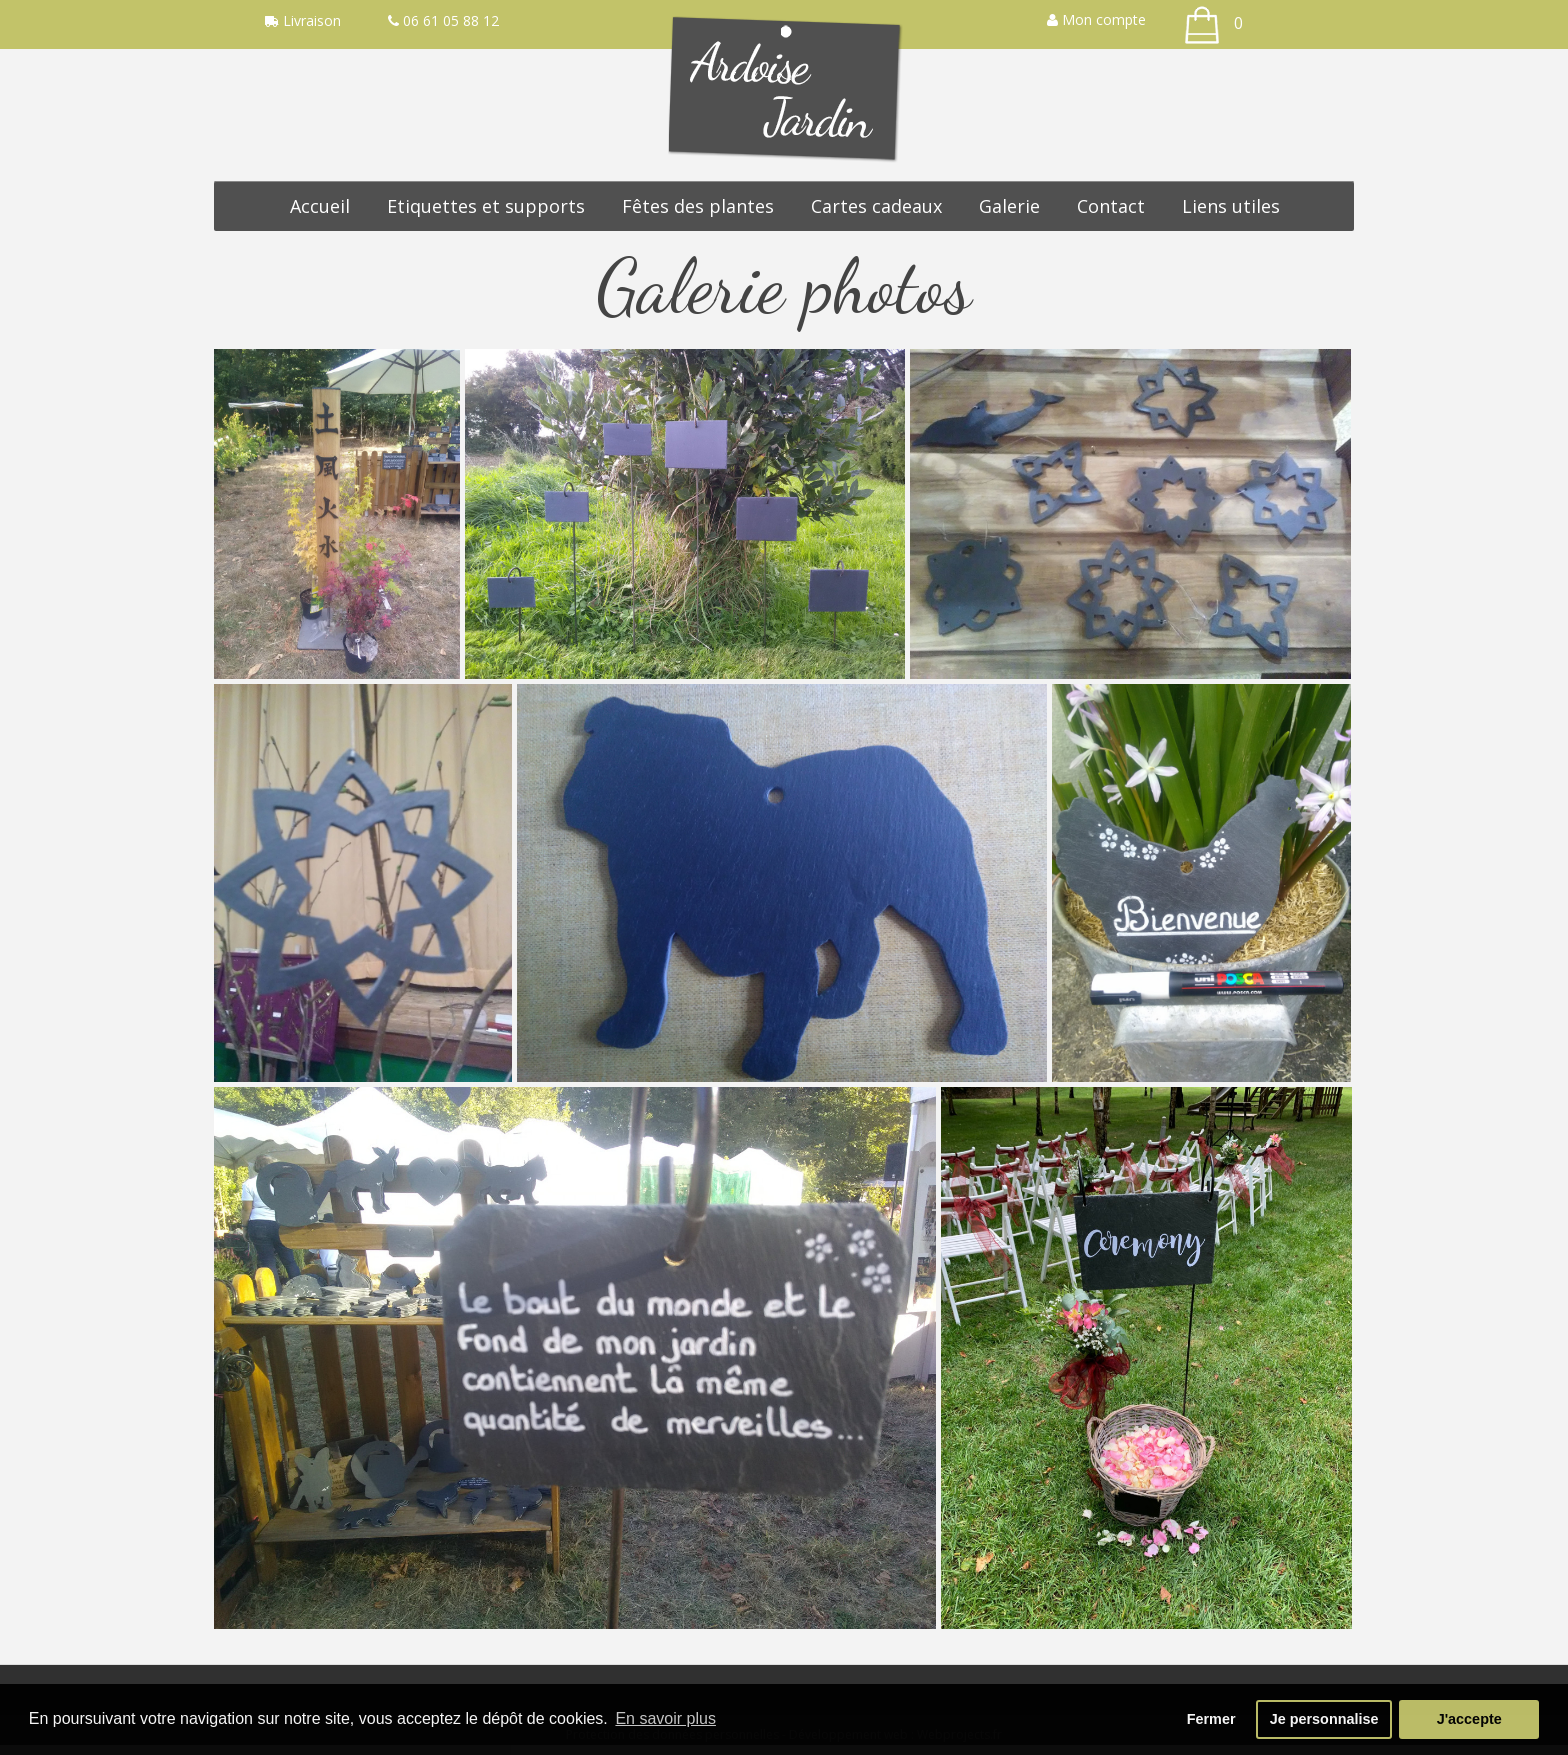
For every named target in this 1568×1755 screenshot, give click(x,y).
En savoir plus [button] (665, 1718)
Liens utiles (1231, 206)
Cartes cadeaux (876, 206)
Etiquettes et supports (486, 206)
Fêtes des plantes (698, 206)
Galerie (1009, 206)
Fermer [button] (1211, 1719)
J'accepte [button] (1469, 1719)
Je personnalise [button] (1324, 1719)
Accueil (320, 206)
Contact (1111, 206)
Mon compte (1096, 19)
